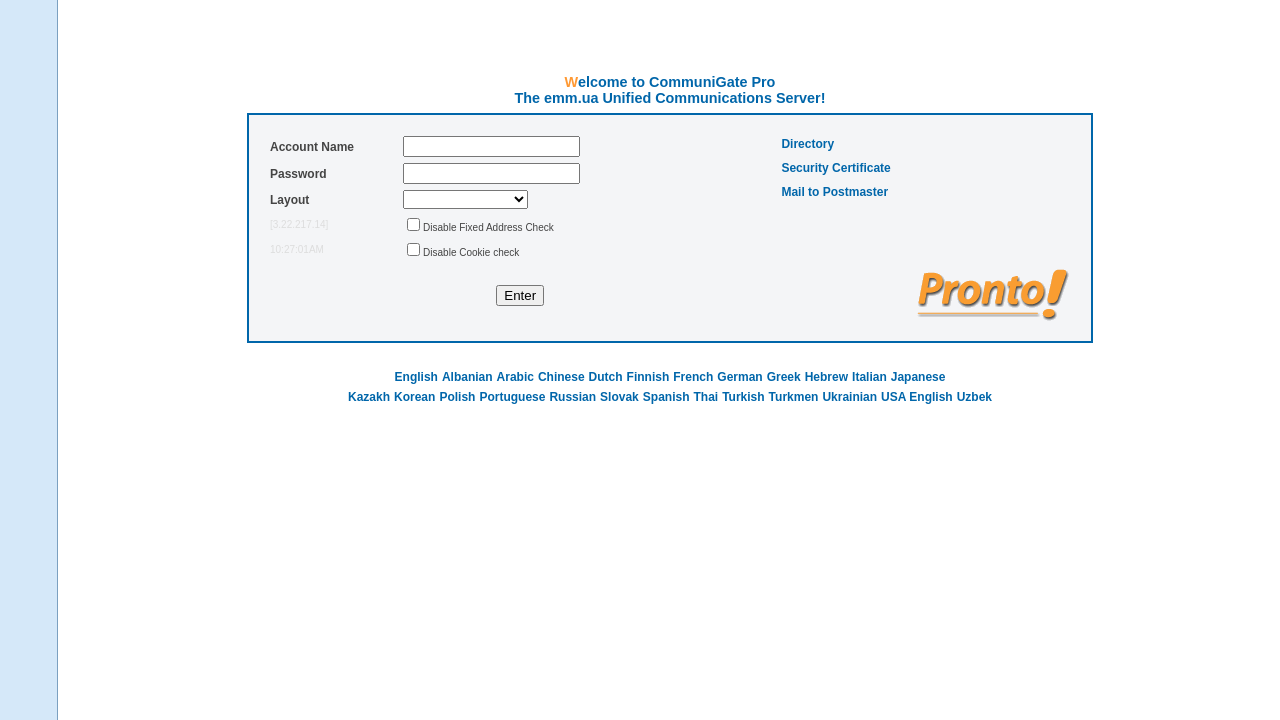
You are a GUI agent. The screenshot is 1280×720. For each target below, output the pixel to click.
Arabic (515, 377)
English (416, 377)
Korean (414, 397)
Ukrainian (849, 397)
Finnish (648, 377)
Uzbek (974, 397)
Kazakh (369, 397)
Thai (705, 397)
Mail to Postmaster (834, 192)
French (693, 377)
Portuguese (512, 397)
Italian (869, 377)
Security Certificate (835, 168)
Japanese (918, 377)
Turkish (743, 397)
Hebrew (826, 377)
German (739, 377)
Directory (807, 144)
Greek (784, 377)
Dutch (606, 377)
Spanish (666, 397)
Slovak (619, 397)
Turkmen (794, 397)
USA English (917, 397)
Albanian (467, 377)
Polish (457, 397)
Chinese (561, 377)
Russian (572, 397)
